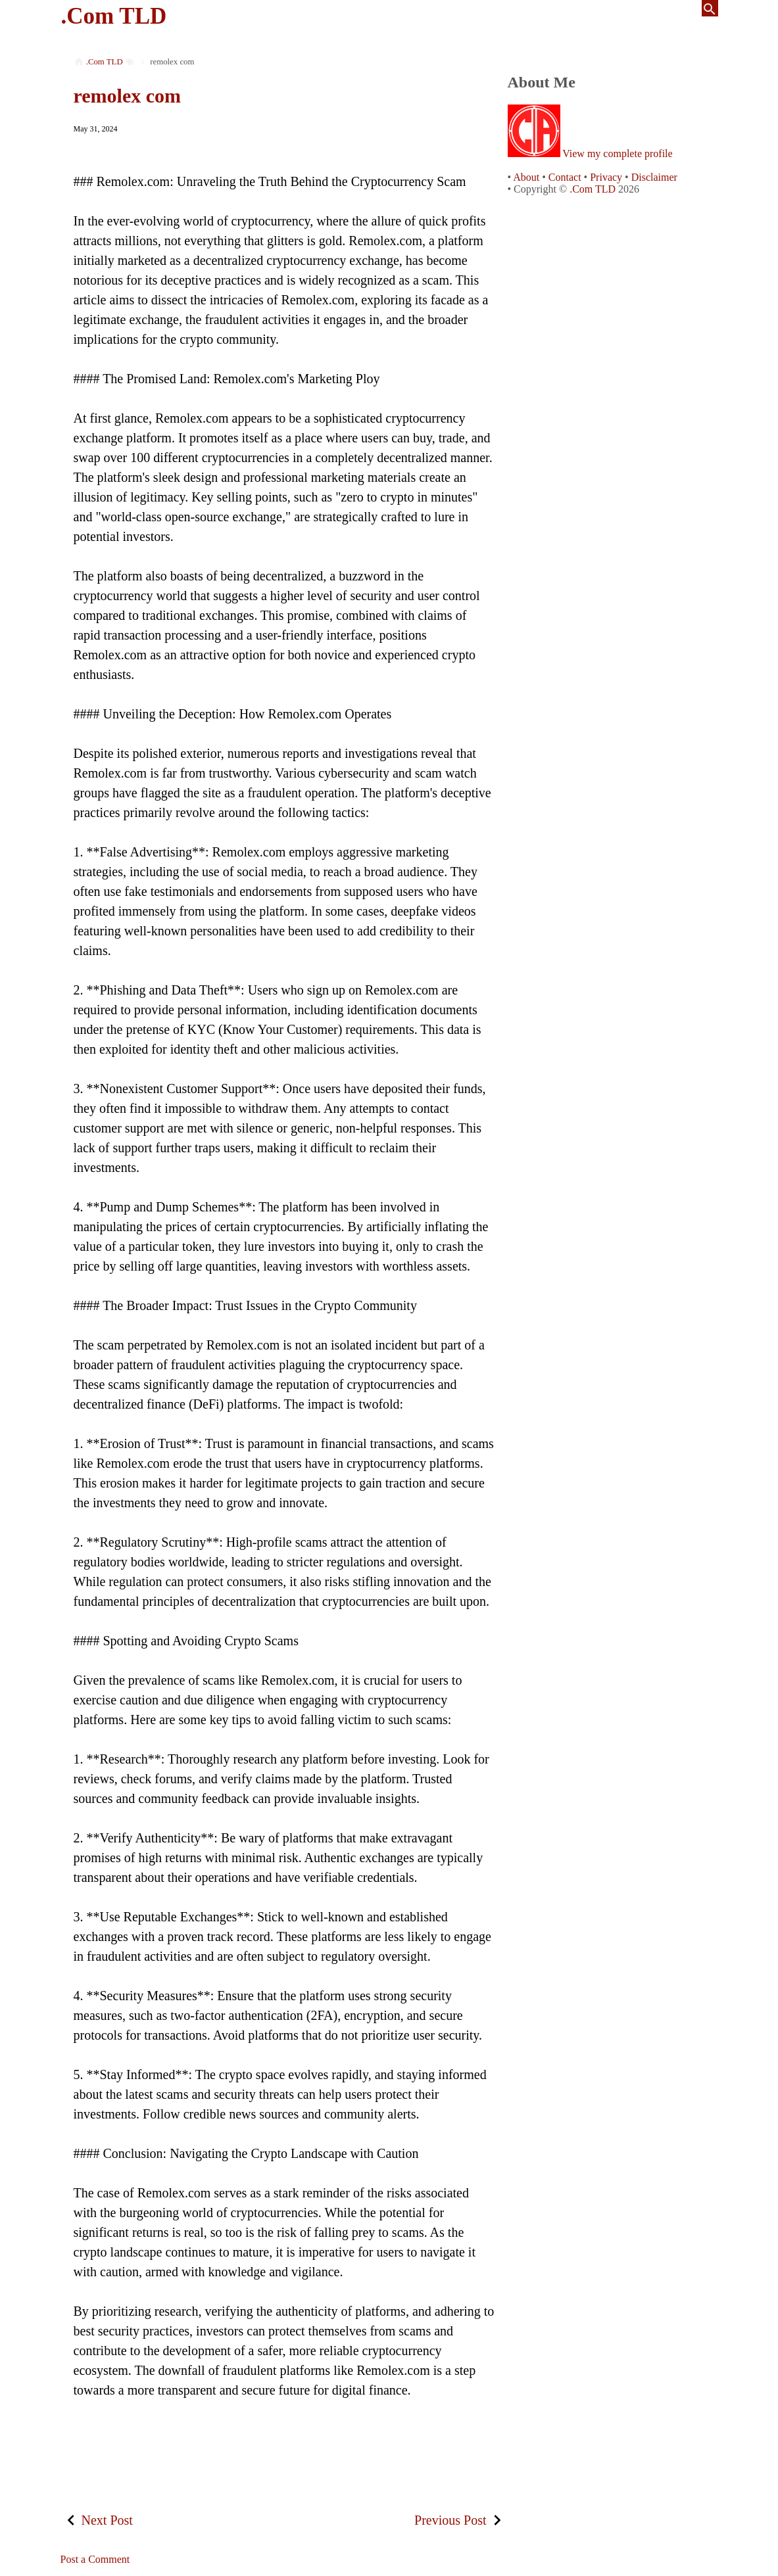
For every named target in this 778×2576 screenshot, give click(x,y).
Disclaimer (654, 177)
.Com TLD (114, 16)
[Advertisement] (284, 2447)
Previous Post (450, 2520)
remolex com (128, 95)
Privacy (606, 177)
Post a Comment (95, 2559)
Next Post (107, 2520)
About (526, 177)
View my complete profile (617, 153)
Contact (564, 177)
